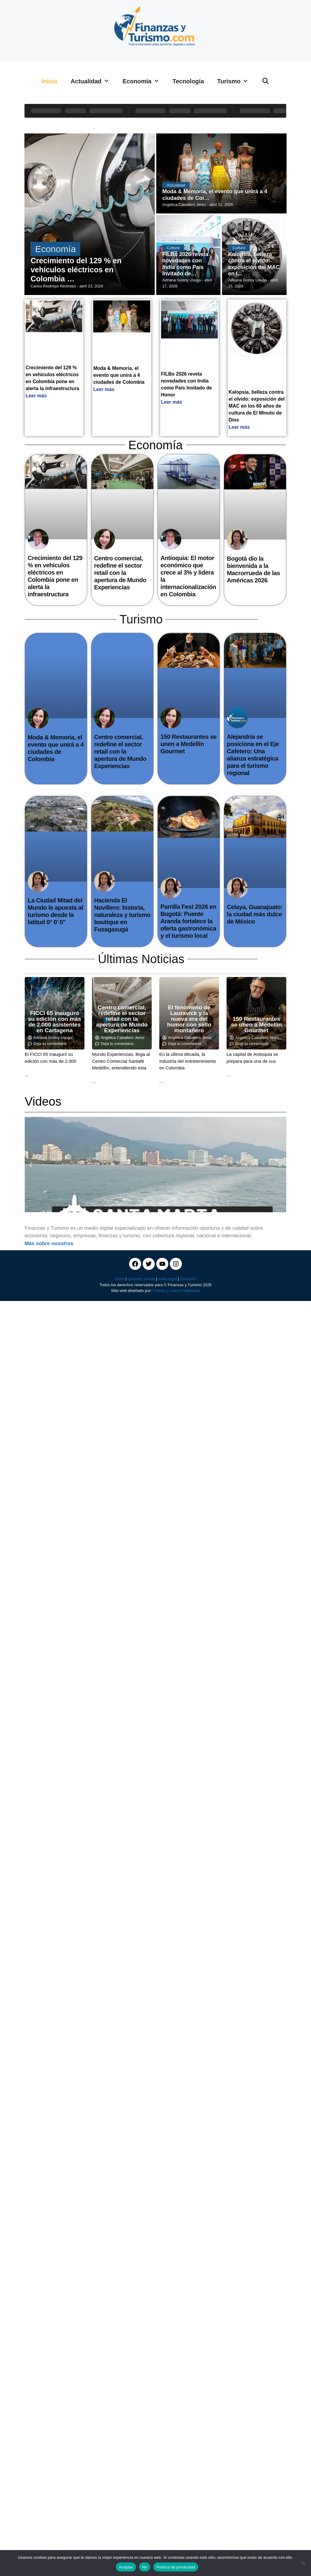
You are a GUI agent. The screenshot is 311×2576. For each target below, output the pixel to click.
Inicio (49, 81)
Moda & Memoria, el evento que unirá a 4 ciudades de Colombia (118, 375)
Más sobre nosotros (48, 1243)
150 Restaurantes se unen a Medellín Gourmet (188, 744)
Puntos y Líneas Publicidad (176, 1290)
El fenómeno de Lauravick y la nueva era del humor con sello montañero (189, 1018)
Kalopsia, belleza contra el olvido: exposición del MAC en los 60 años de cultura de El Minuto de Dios (257, 405)
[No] (303, 2563)
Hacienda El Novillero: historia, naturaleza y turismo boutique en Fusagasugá (122, 915)
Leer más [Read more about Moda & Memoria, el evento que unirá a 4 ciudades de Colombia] (103, 389)
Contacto (188, 1279)
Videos (43, 1101)
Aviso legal (167, 1279)
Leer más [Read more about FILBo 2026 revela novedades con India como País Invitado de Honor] (171, 402)
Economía (144, 81)
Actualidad (93, 81)
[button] (31, 1164)
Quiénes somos (141, 1279)
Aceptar (126, 2567)
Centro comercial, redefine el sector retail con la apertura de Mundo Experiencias (120, 573)
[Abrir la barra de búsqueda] (265, 81)
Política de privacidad (175, 2567)
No (144, 2567)
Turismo (236, 81)
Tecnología (188, 81)
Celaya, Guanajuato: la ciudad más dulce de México (255, 914)
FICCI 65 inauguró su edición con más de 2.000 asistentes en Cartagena (54, 1021)
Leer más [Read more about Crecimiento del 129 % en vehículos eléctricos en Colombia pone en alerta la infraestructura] (36, 395)
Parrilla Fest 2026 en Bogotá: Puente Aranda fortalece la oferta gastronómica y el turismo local (188, 921)
